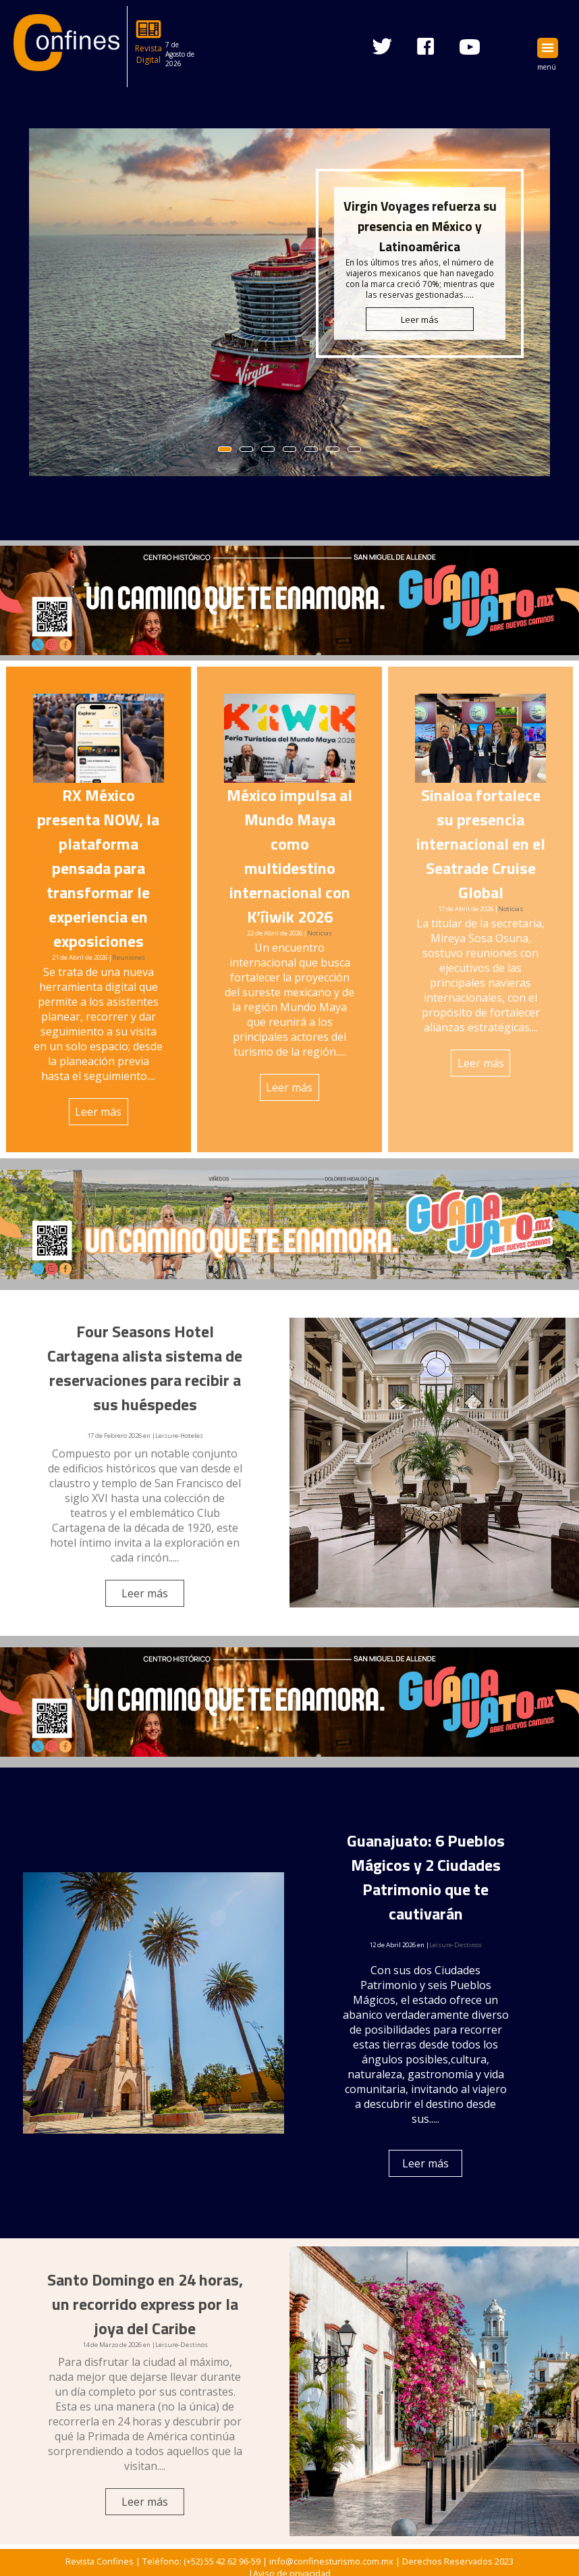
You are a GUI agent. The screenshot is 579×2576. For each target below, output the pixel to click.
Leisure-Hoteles (179, 1435)
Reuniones (128, 957)
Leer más (98, 1111)
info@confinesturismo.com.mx (331, 2561)
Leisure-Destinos (455, 1944)
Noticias (319, 933)
